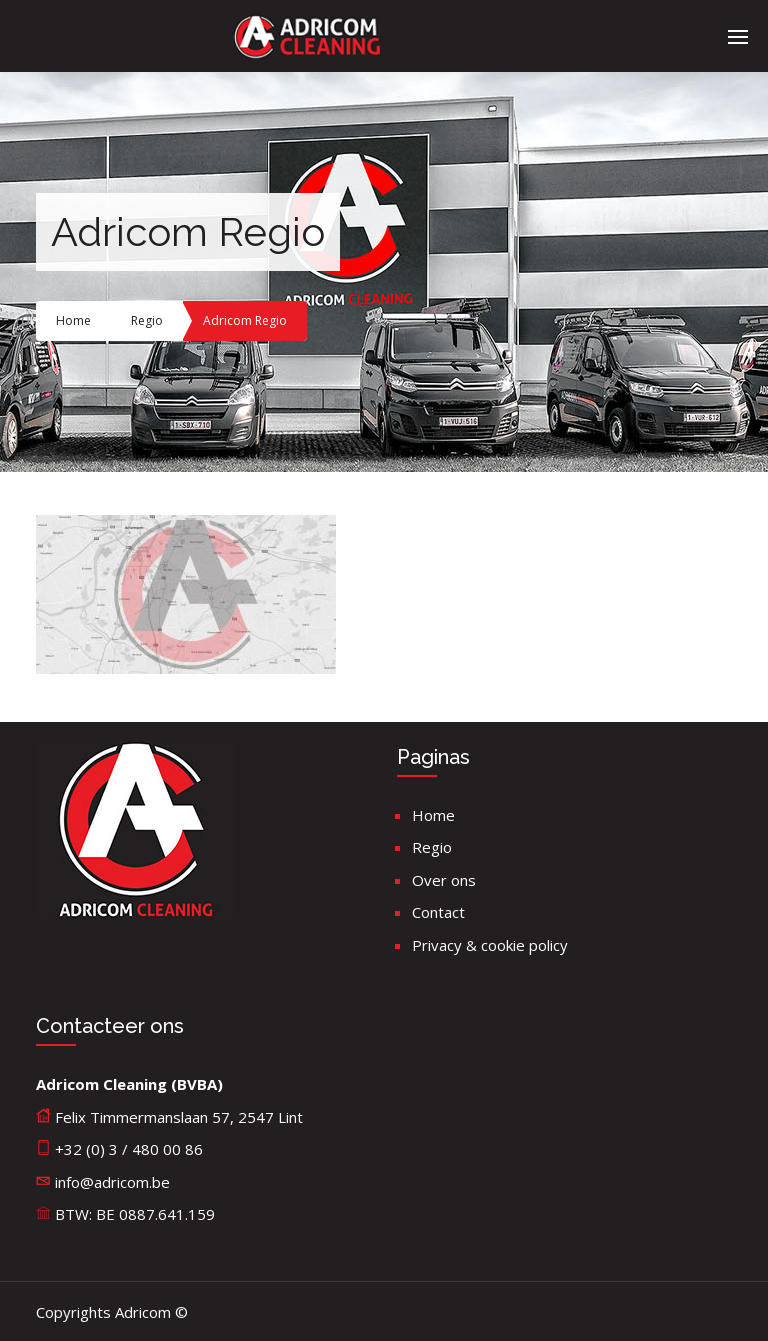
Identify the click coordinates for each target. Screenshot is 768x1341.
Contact (438, 912)
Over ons (444, 880)
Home (73, 320)
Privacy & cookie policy (490, 945)
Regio (147, 320)
